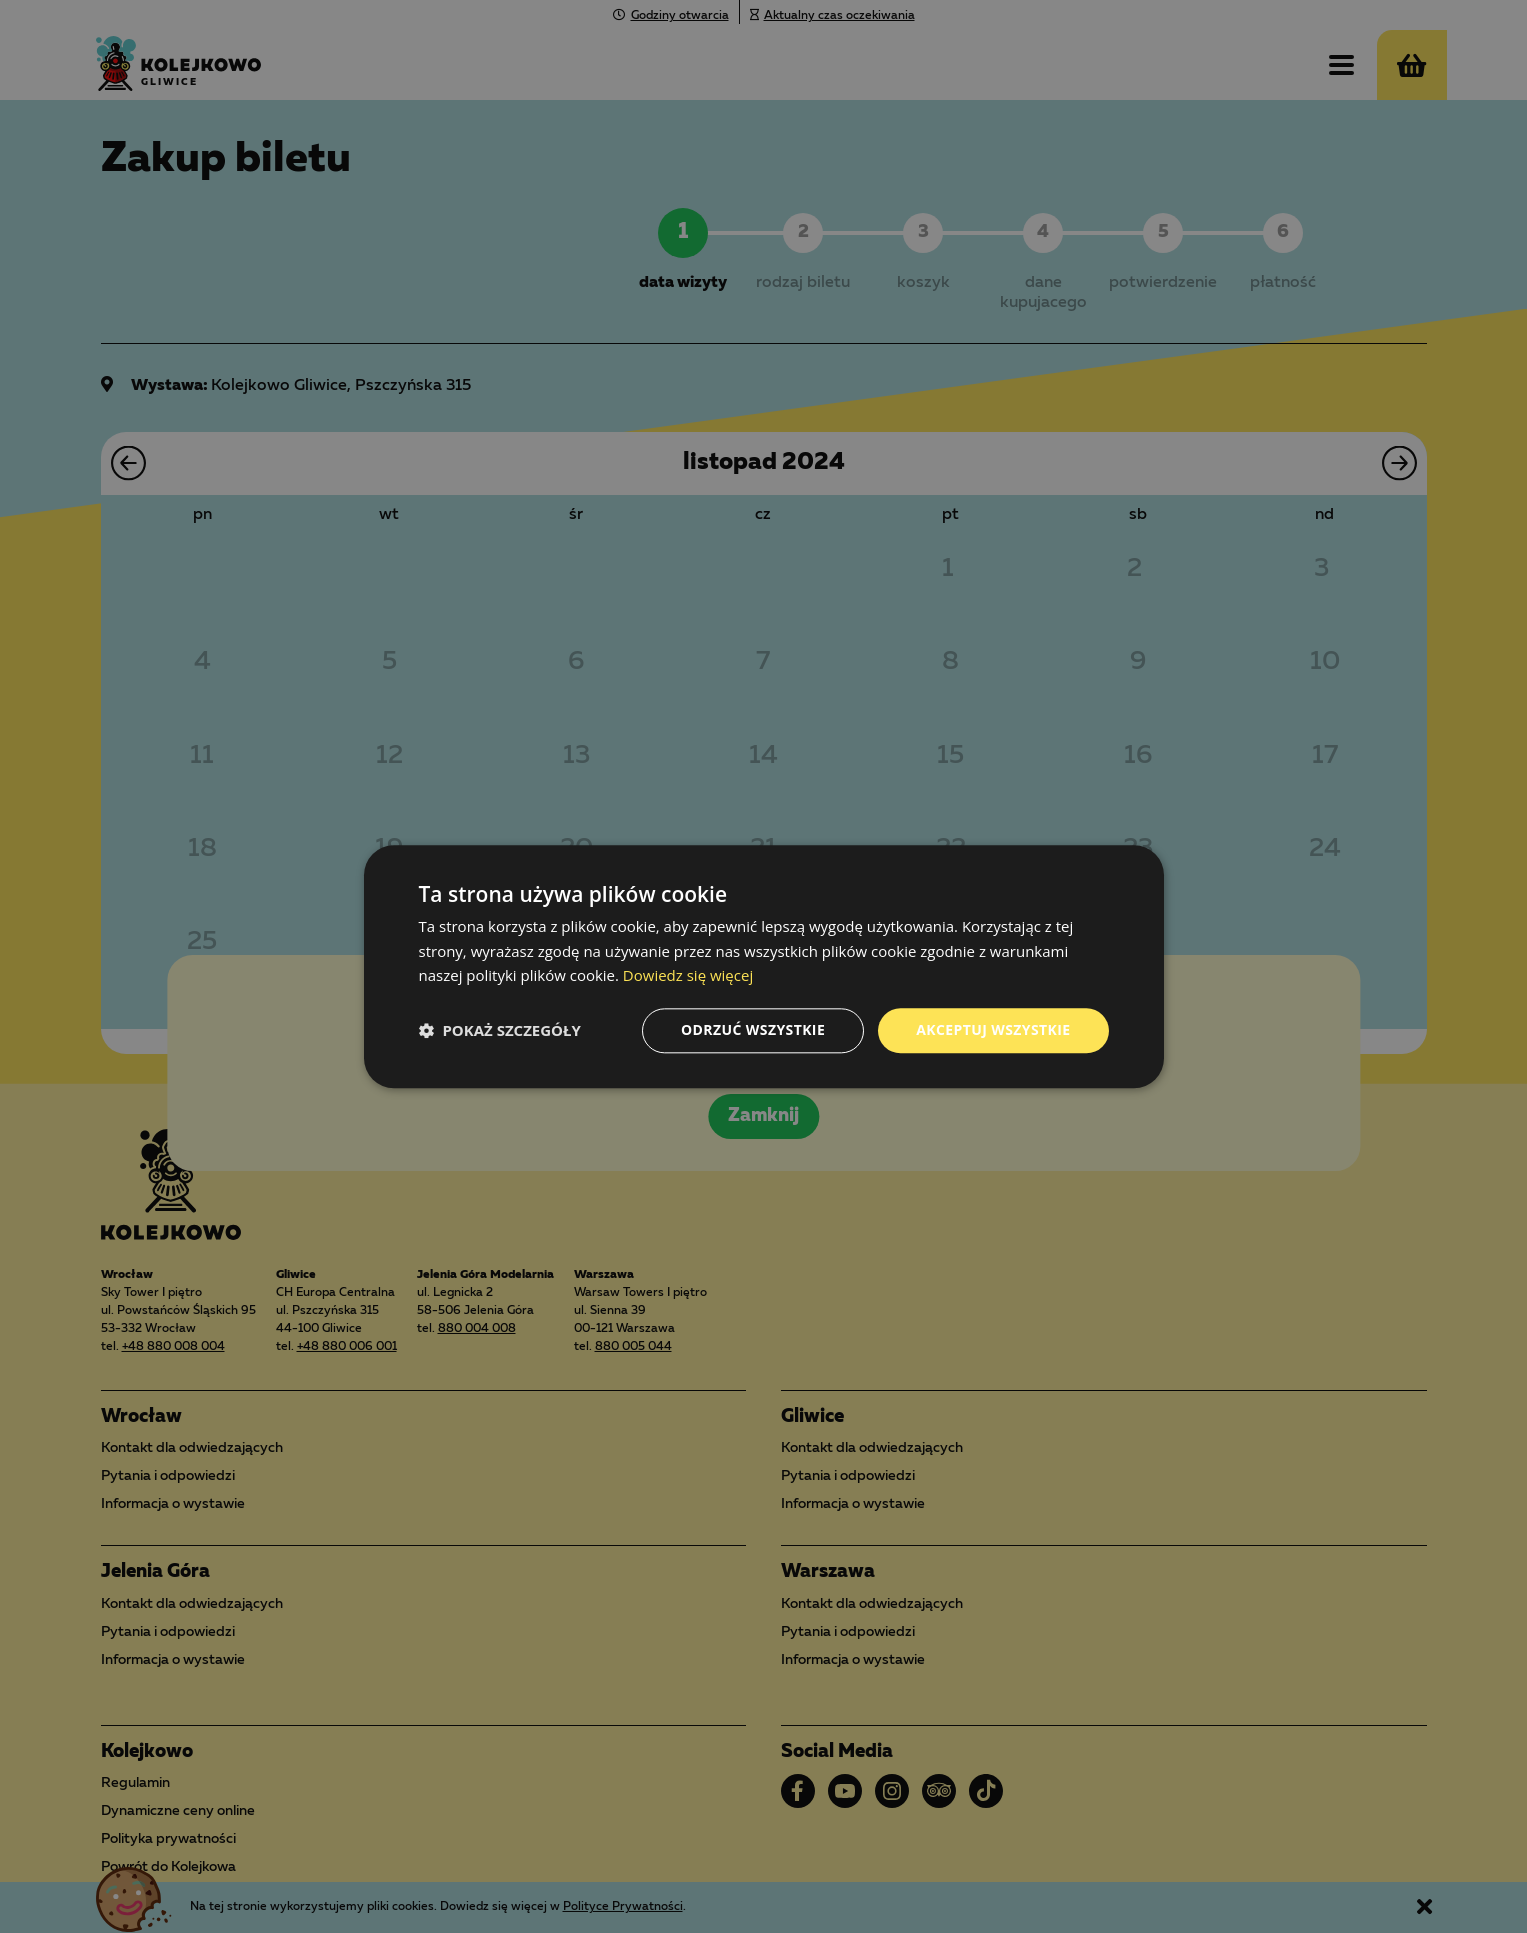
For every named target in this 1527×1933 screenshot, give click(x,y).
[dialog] (763, 966)
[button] (500, 1031)
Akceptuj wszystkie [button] (993, 1029)
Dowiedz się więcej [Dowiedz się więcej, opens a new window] (688, 976)
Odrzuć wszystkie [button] (753, 1029)
